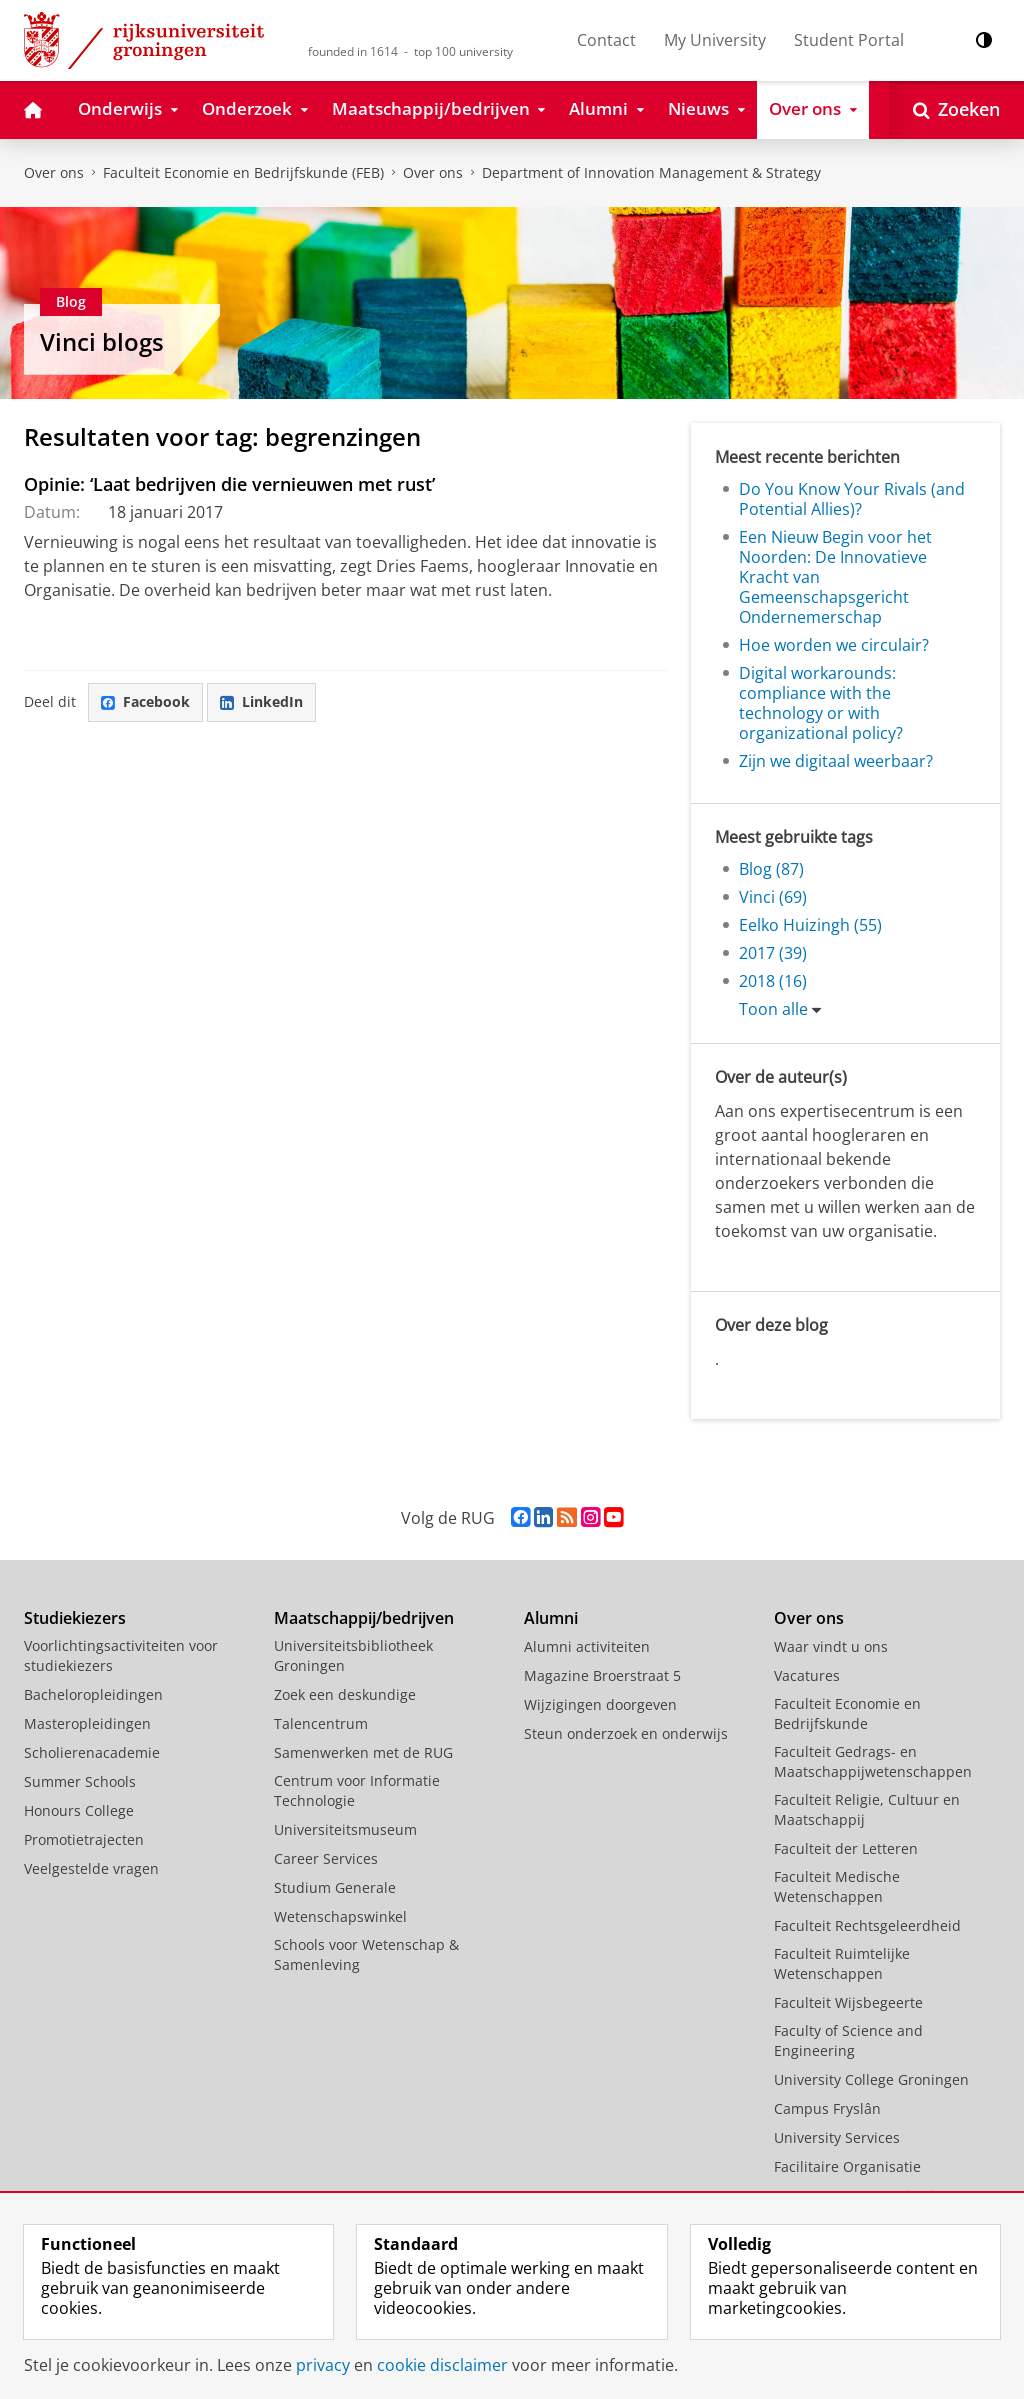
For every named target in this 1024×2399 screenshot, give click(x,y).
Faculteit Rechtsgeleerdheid (867, 1925)
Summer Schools (80, 1781)
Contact (606, 40)
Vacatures (807, 1675)
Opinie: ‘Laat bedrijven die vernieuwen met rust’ (229, 484)
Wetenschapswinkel (340, 1916)
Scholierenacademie (92, 1752)
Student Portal (849, 40)
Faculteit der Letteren (846, 1848)
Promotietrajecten (84, 1839)
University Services (837, 2137)
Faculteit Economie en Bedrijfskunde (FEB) (243, 172)
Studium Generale (335, 1887)
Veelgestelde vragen (91, 1868)
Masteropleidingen (87, 1723)
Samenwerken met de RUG (363, 1752)
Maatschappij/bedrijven (364, 1618)
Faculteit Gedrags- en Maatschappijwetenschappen (873, 1761)
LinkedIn (261, 701)
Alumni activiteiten (587, 1646)
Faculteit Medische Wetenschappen (837, 1886)
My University (715, 40)
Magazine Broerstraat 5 (602, 1675)
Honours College (79, 1810)
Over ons (54, 172)
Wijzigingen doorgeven (600, 1704)
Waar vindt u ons (831, 1646)
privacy (323, 2365)
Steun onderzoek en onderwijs (626, 1733)
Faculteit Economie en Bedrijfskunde (847, 1713)
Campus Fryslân (827, 2108)
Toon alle (773, 1009)
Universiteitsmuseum (345, 1829)
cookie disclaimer (442, 2365)
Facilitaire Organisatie (847, 2166)
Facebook (145, 701)
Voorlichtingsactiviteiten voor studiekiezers (121, 1655)
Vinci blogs (102, 341)
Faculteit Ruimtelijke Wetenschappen (842, 1963)
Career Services (326, 1858)
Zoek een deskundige (345, 1694)
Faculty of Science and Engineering (848, 2040)
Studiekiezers (75, 1618)
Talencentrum (321, 1723)
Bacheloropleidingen (93, 1694)
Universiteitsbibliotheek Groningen (353, 1655)
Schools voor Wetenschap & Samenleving (366, 1954)
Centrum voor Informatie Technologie (357, 1790)
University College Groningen (871, 2079)
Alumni (551, 1618)
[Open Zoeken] (956, 110)
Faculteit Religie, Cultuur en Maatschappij (867, 1809)
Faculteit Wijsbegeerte (848, 2002)
